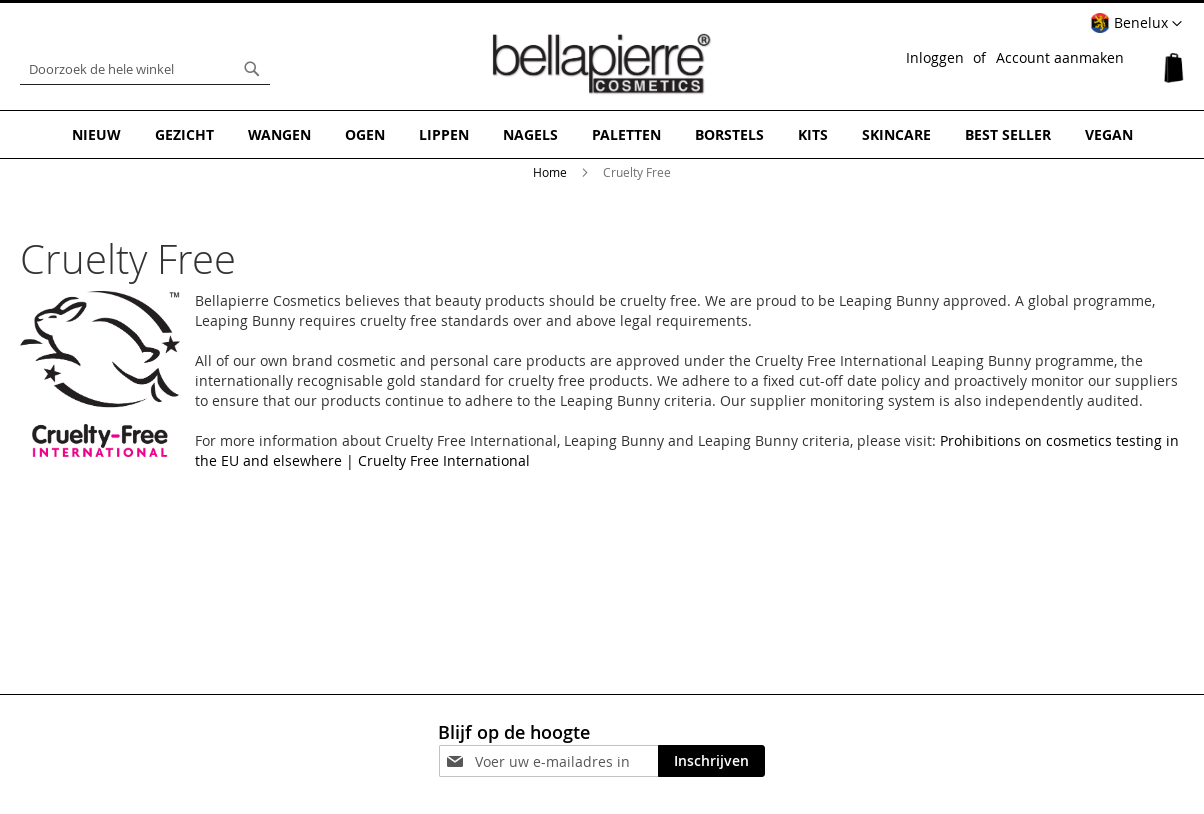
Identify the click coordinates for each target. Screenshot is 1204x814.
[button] (1136, 24)
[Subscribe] (711, 761)
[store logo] (602, 64)
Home (551, 172)
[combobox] (145, 69)
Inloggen (935, 57)
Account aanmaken (1060, 57)
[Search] (252, 69)
